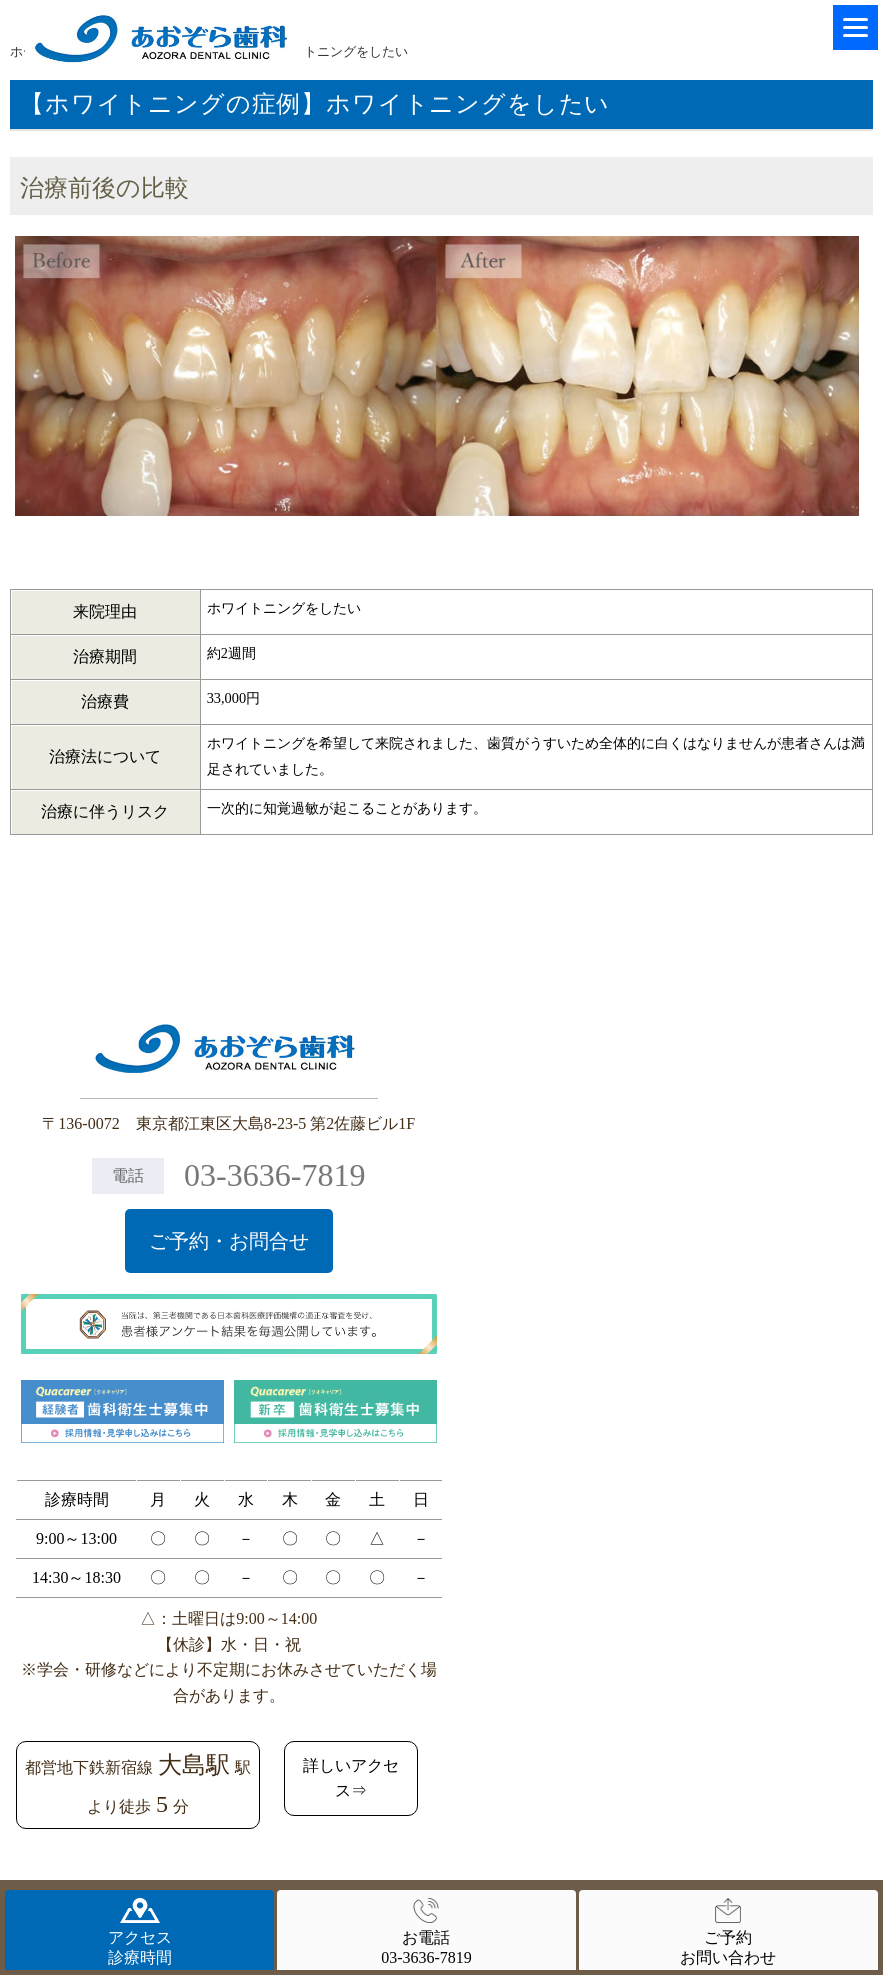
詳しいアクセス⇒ (351, 1778)
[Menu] (855, 27)
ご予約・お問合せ (229, 1241)
